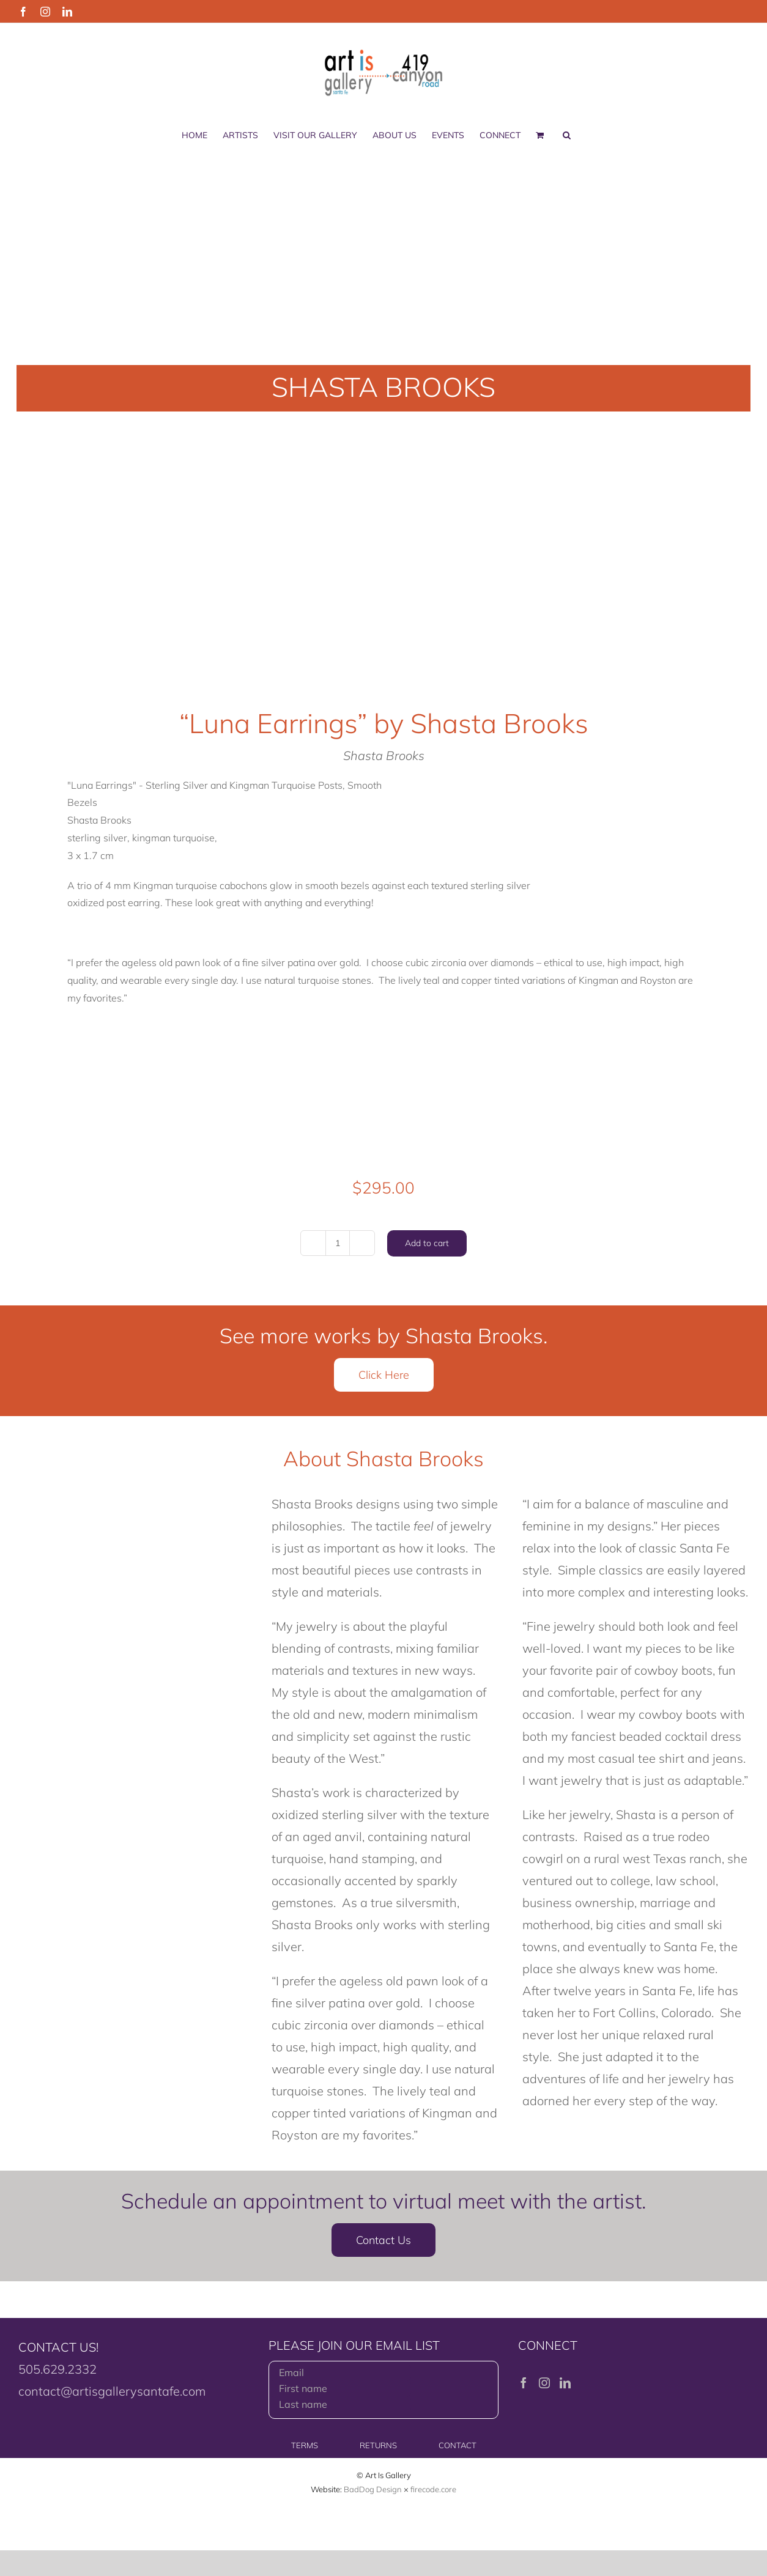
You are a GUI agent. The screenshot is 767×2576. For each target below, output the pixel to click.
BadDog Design (373, 2489)
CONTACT (457, 2445)
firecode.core (433, 2489)
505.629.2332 (57, 2369)
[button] (567, 135)
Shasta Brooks (383, 755)
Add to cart (427, 1243)
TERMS (304, 2445)
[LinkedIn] (565, 2382)
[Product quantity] (337, 1243)
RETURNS (378, 2445)
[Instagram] (544, 2382)
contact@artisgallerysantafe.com (112, 2391)
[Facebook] (523, 2382)
